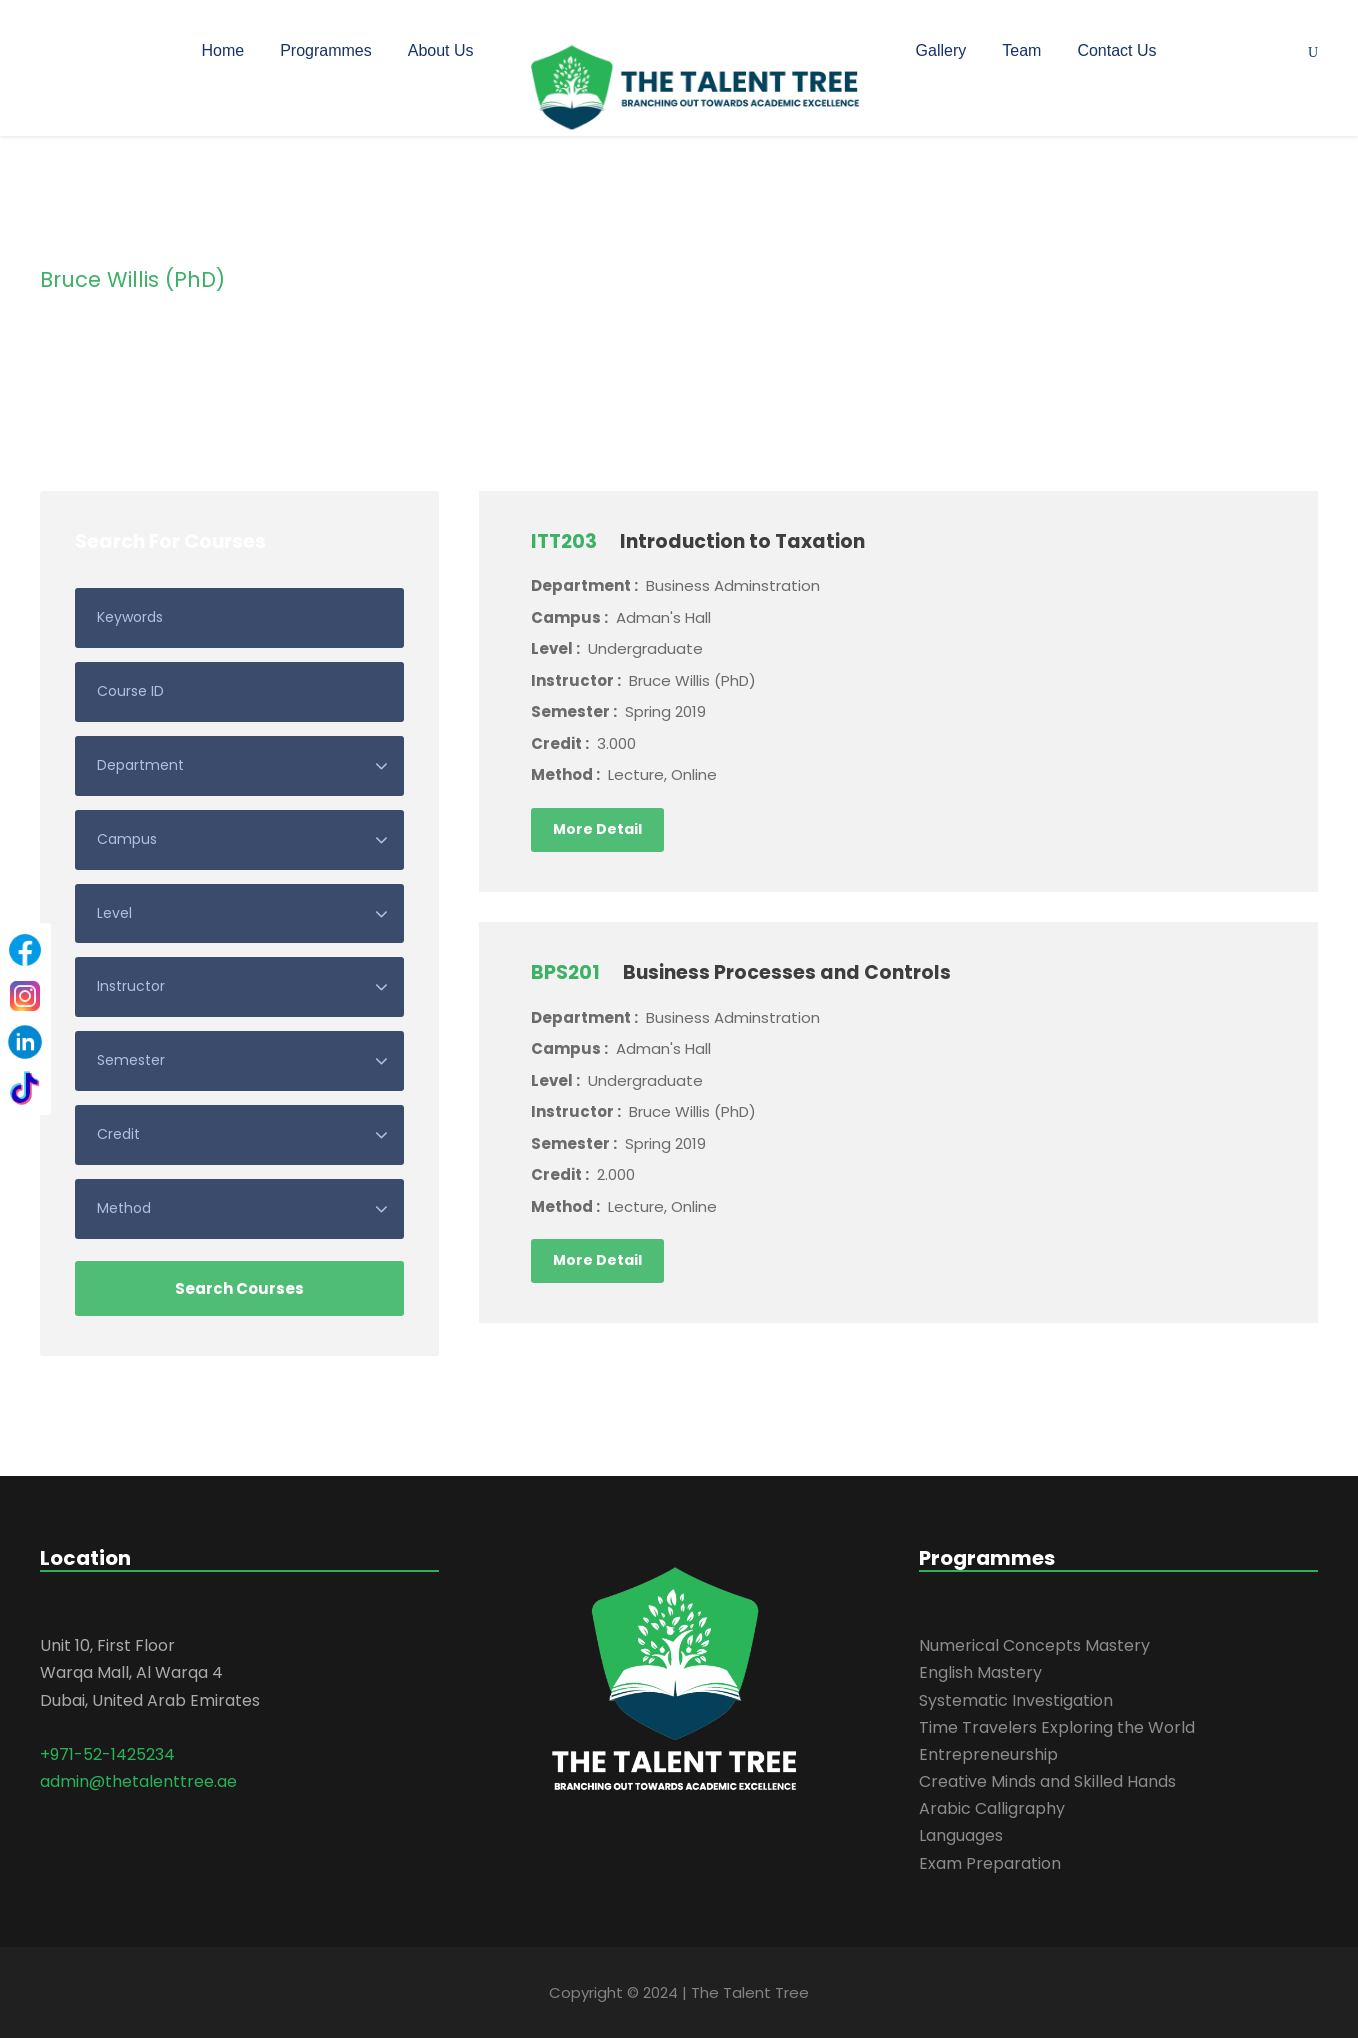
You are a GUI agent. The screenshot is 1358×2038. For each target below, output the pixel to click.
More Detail (597, 829)
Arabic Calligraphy (992, 1808)
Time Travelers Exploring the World (1057, 1727)
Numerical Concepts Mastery (1034, 1645)
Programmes (326, 50)
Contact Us (1116, 50)
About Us (441, 50)
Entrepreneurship (988, 1754)
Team (1021, 50)
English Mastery (980, 1672)
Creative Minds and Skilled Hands (1047, 1781)
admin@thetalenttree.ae (138, 1781)
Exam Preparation (990, 1863)
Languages (961, 1835)
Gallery (941, 50)
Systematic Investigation (1016, 1700)
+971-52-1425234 (107, 1754)
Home (222, 50)
